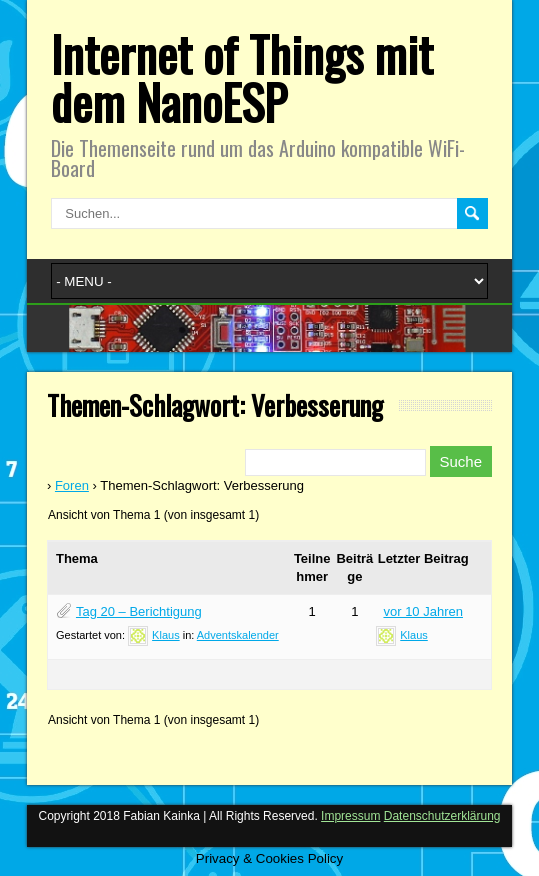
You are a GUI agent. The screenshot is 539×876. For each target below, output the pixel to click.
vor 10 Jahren (423, 611)
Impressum (350, 816)
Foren (72, 485)
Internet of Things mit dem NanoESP (242, 77)
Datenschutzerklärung (442, 816)
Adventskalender (238, 635)
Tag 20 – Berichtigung (139, 611)
